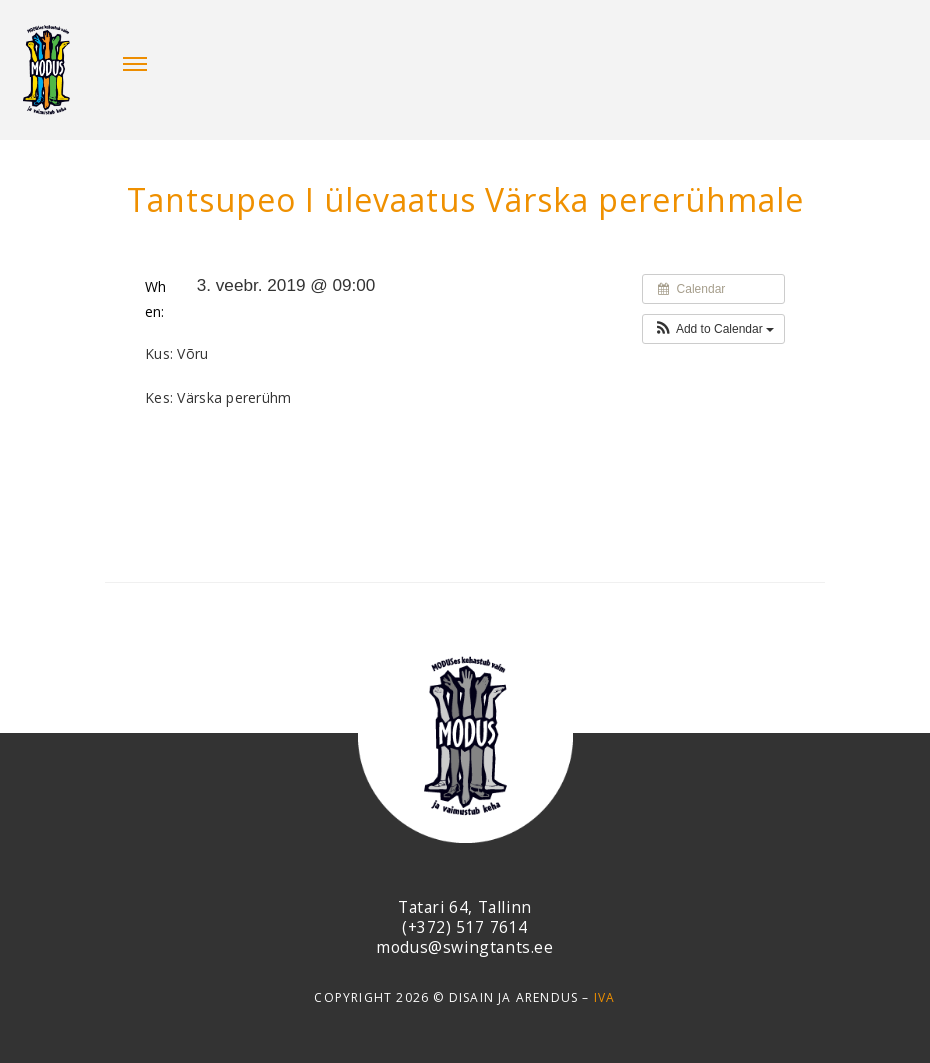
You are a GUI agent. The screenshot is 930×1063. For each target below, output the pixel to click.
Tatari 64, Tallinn (465, 907)
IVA (605, 997)
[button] (713, 329)
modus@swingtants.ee (464, 947)
